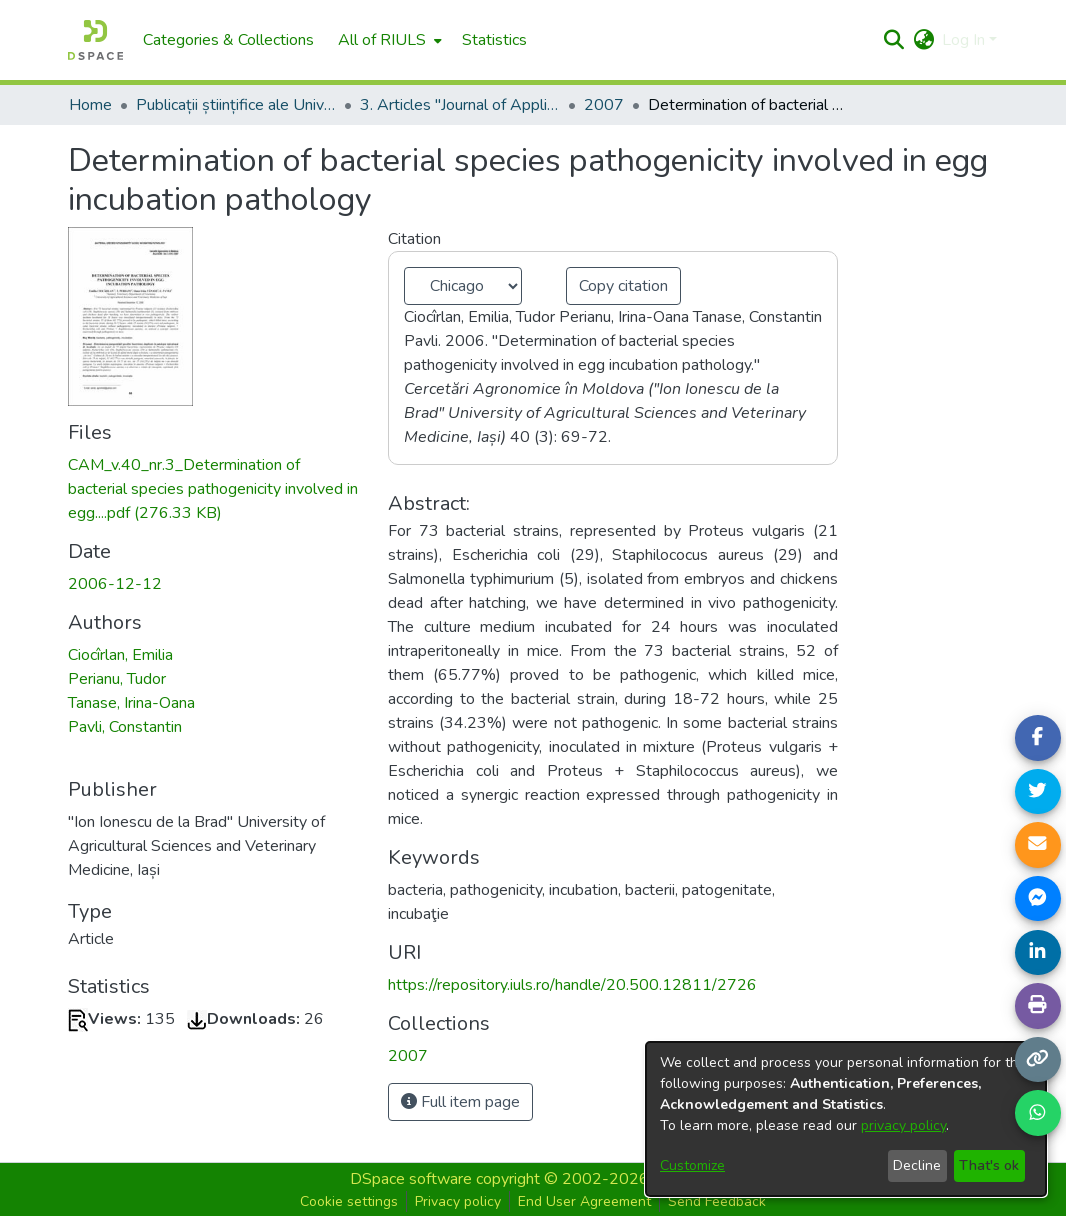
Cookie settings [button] (349, 1201)
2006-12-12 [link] (115, 584)
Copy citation (623, 286)
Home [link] (90, 105)
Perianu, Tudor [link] (117, 679)
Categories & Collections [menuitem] (228, 40)
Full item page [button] (460, 1102)
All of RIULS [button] (382, 40)
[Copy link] (1038, 1060)
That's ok (989, 1165)
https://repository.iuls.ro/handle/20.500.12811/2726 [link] (572, 985)
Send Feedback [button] (717, 1201)
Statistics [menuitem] (494, 40)
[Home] (95, 40)
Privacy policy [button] (458, 1201)
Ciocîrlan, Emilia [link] (120, 655)
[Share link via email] (1038, 845)
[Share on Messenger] (1038, 899)
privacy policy (903, 1125)
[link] (213, 489)
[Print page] (1038, 1006)
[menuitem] (388, 40)
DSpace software (411, 1179)
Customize (692, 1165)
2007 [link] (604, 105)
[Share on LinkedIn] (1038, 953)
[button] (893, 40)
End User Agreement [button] (584, 1201)
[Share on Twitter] (1038, 792)
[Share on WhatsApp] (1038, 1113)
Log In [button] (965, 40)
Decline (917, 1165)
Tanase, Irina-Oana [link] (131, 703)
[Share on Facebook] (1038, 738)
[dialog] (846, 1119)
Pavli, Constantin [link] (125, 727)
